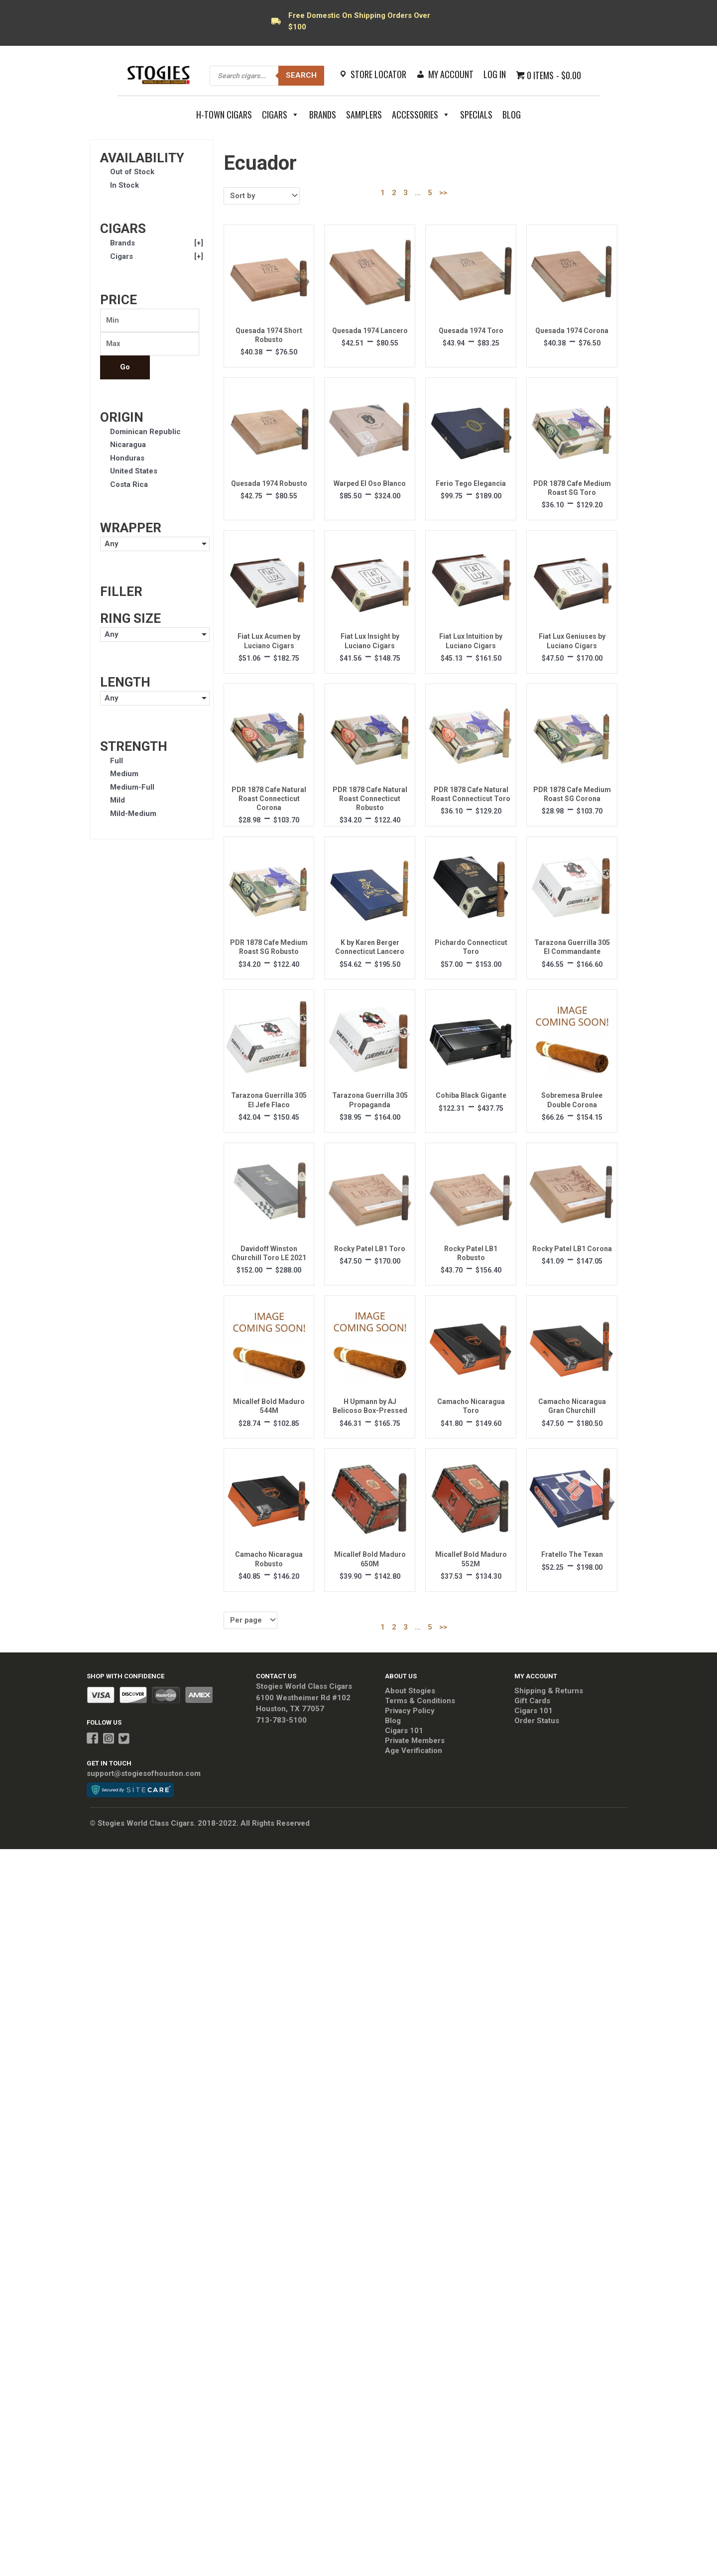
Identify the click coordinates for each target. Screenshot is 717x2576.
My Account (451, 74)
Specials (476, 114)
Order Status (536, 1720)
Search (301, 75)
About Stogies (410, 1690)
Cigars (280, 114)
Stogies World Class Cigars (304, 1686)
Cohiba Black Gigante (471, 1095)
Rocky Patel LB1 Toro (369, 1249)
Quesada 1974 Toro (471, 331)
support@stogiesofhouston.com (144, 1773)
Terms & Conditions (420, 1700)
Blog (511, 114)
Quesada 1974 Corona (571, 331)
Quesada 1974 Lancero (370, 331)
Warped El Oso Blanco (370, 483)
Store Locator (378, 74)
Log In (494, 74)
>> (443, 192)
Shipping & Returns (548, 1690)
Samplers (364, 114)
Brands (322, 114)
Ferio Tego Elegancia (471, 483)
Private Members (415, 1740)
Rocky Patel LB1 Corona (572, 1249)
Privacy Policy (410, 1710)
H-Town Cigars (224, 114)
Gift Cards (532, 1700)
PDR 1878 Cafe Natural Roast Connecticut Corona (269, 799)
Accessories (421, 114)
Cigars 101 (404, 1730)
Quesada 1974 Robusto (269, 483)
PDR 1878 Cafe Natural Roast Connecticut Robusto (370, 799)
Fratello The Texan (572, 1554)
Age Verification (413, 1750)
